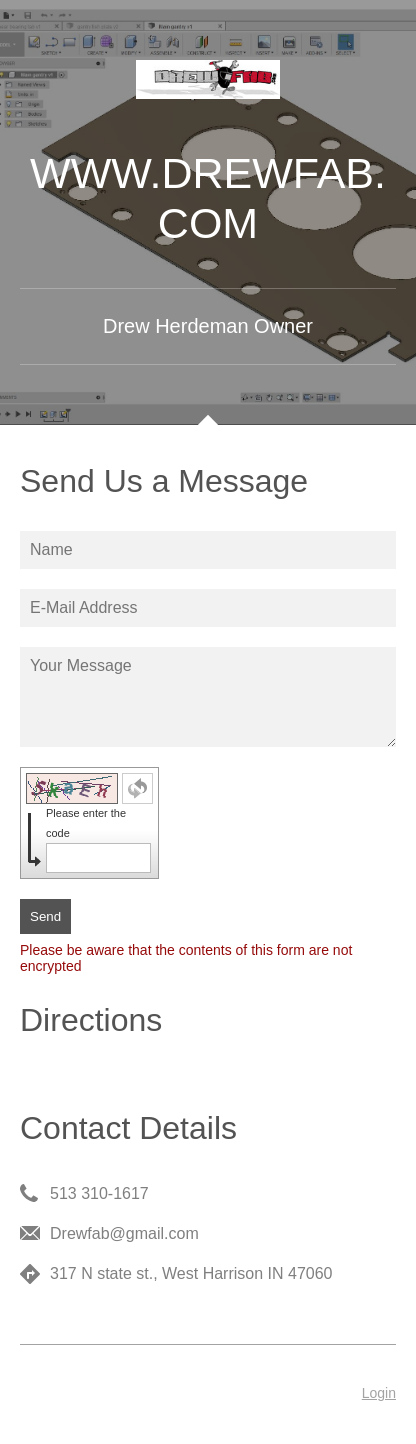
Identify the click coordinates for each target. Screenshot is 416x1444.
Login (379, 1393)
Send (45, 916)
